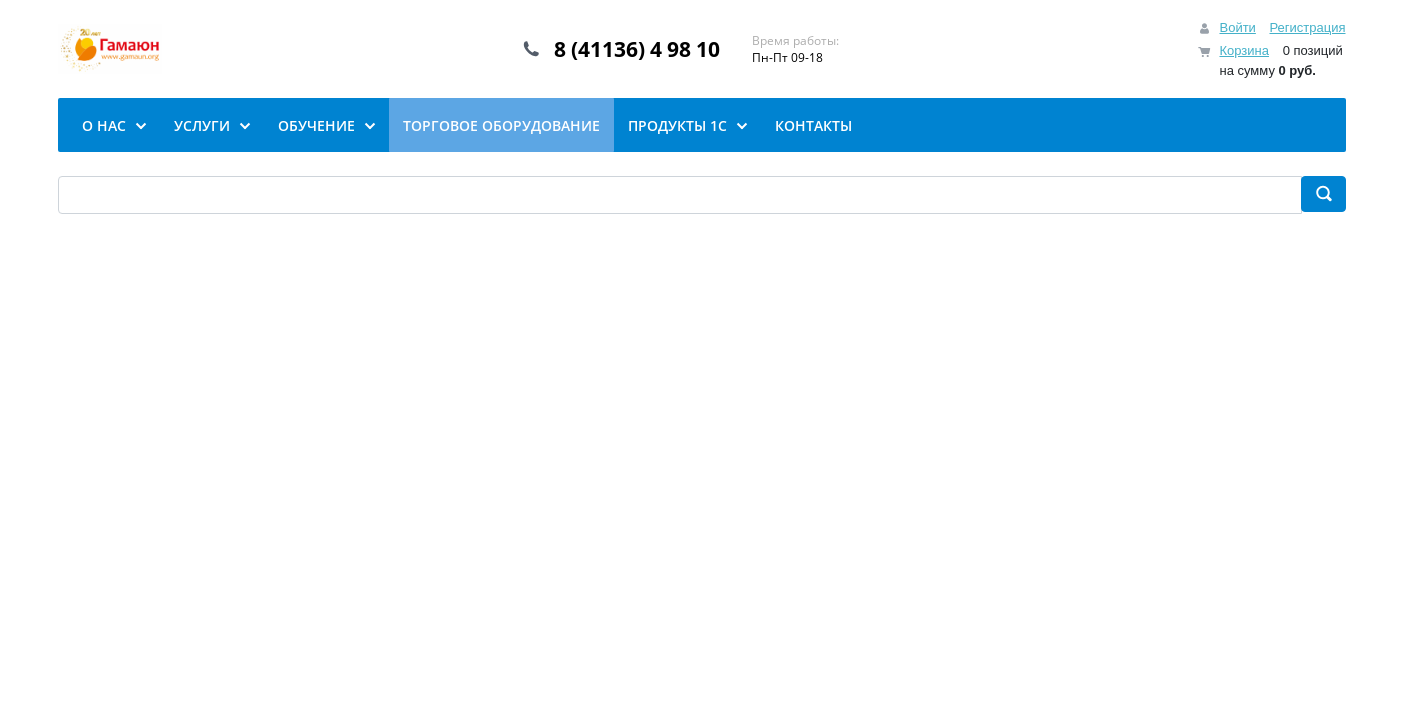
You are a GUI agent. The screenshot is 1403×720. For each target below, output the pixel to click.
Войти (1237, 27)
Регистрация (1308, 27)
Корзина (1244, 50)
